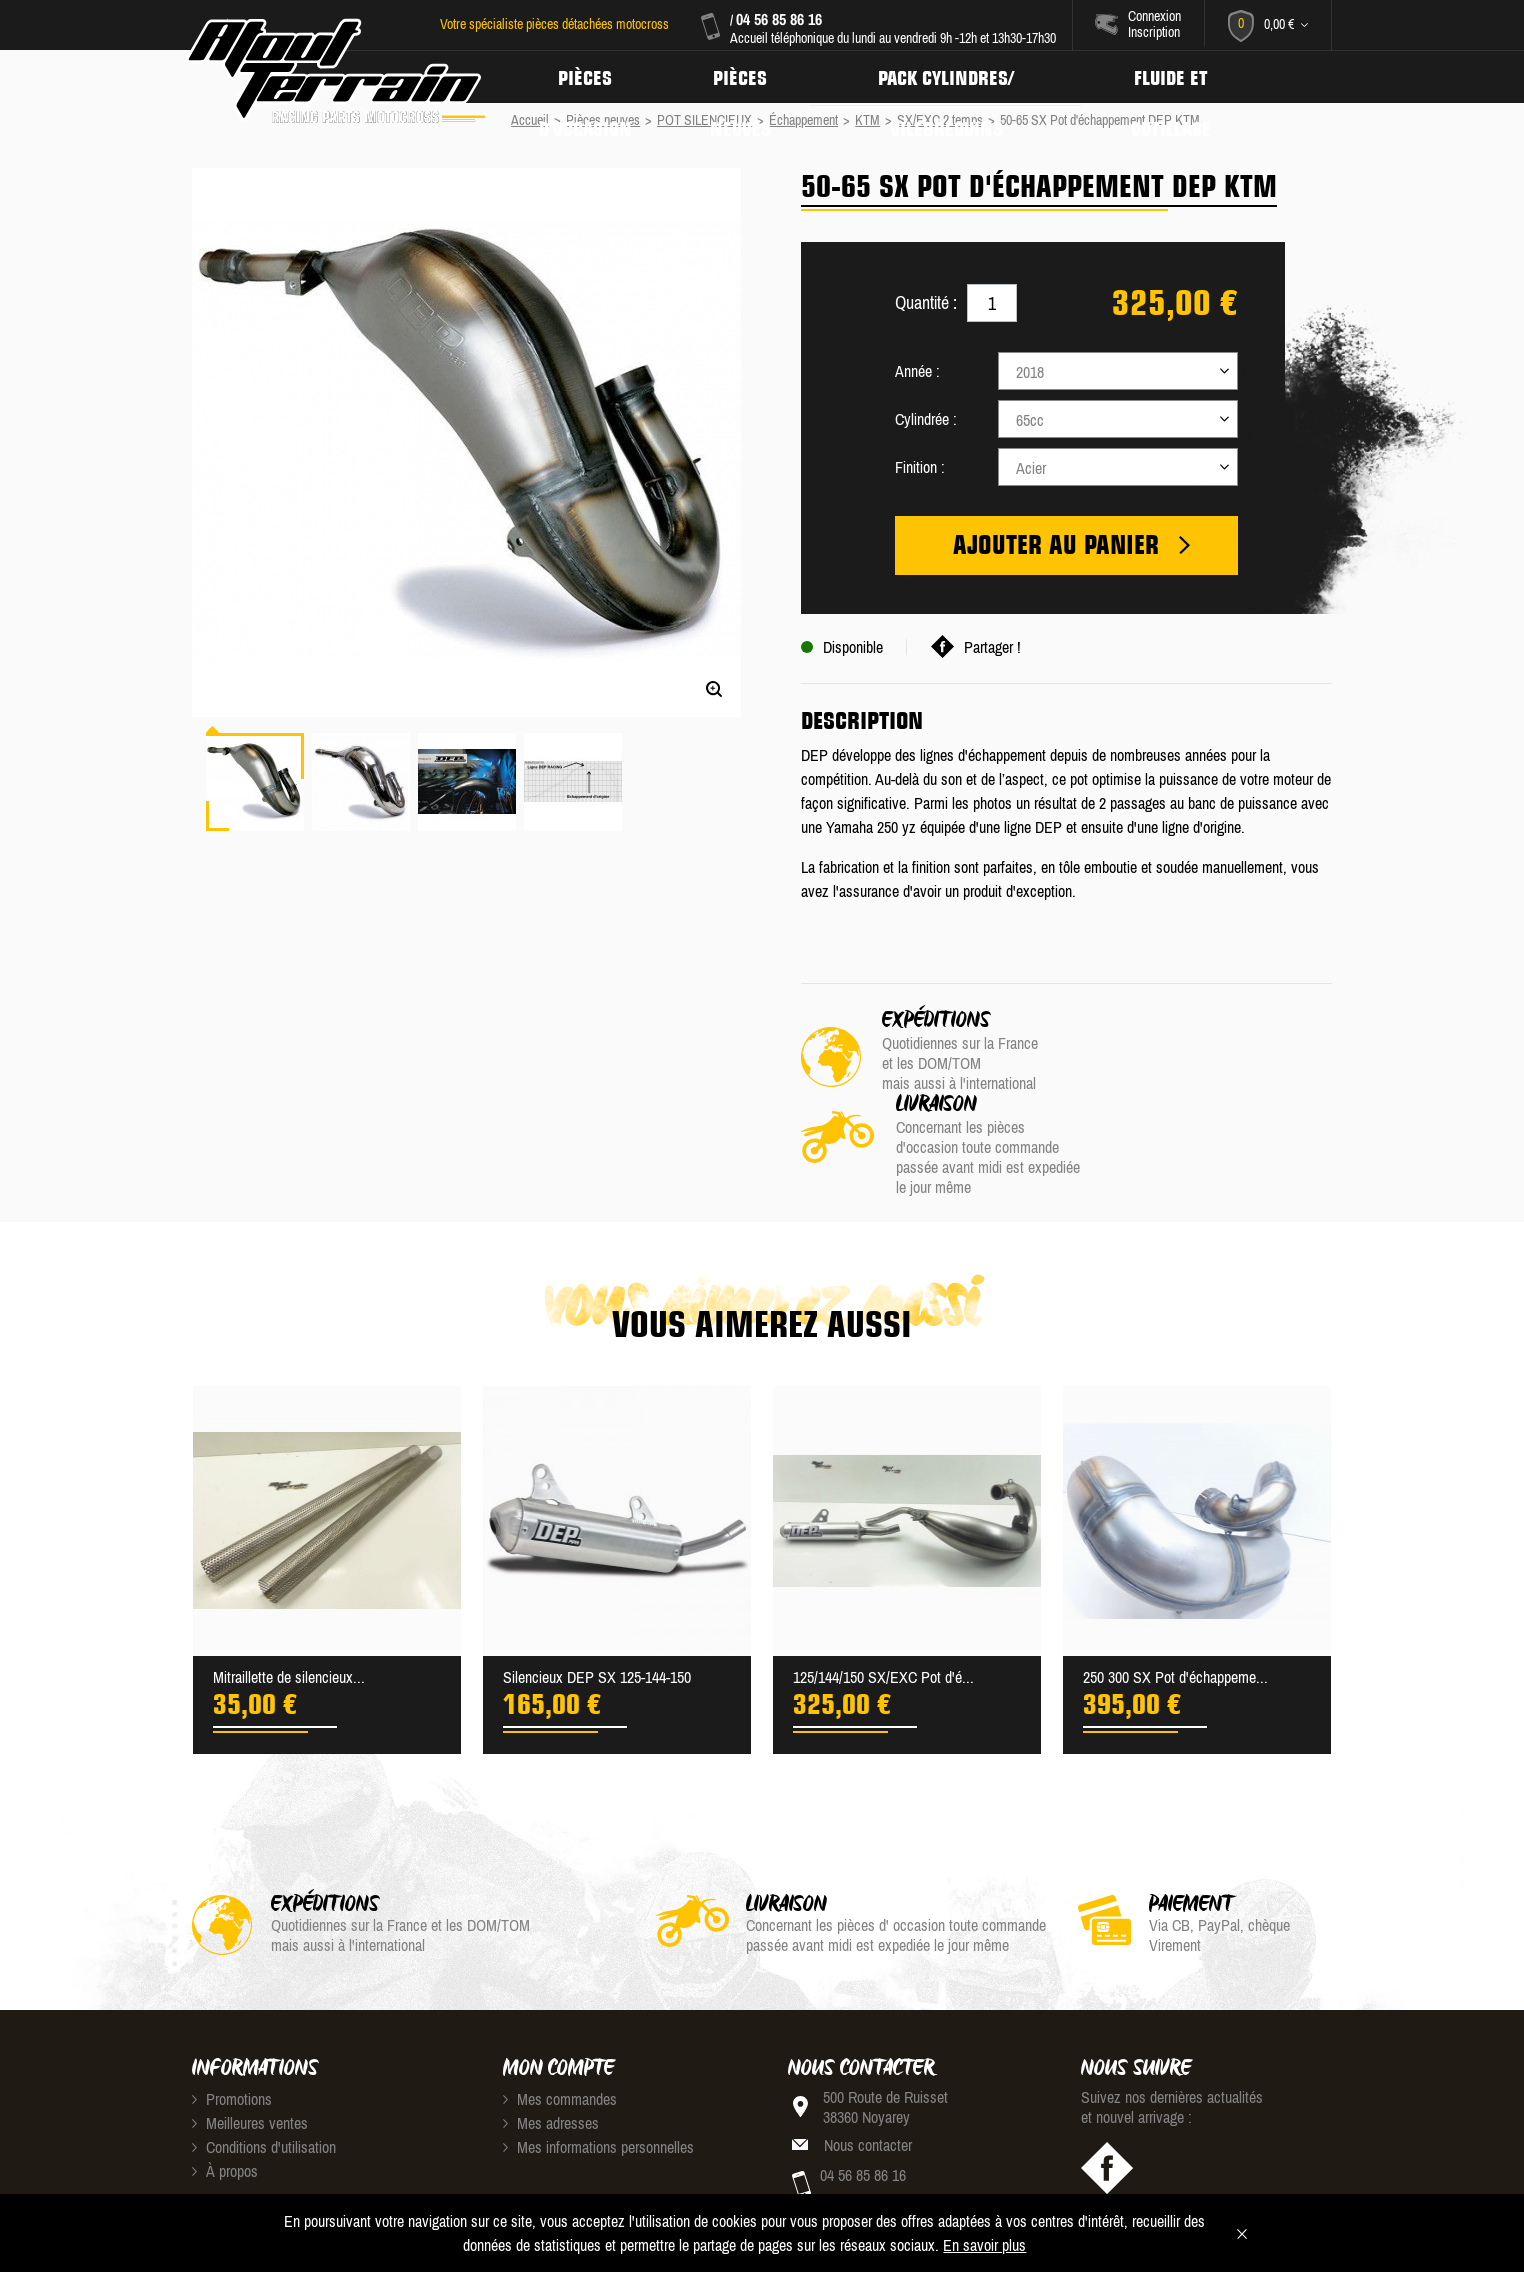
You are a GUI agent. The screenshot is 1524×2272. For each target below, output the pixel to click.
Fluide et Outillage (1182, 77)
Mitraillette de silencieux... (289, 1594)
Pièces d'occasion (587, 77)
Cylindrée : (926, 419)
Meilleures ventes (250, 2040)
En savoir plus (984, 2245)
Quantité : (926, 302)
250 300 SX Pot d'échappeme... (1175, 1594)
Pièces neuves (745, 77)
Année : (917, 371)
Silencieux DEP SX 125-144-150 (597, 1594)
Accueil (530, 120)
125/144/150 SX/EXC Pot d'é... (883, 1594)
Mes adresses (551, 2040)
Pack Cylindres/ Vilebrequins (954, 77)
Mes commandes (560, 2016)
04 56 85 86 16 (778, 19)
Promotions (232, 2016)
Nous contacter (868, 2062)
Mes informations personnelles (598, 2064)
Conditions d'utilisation (264, 2064)
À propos (225, 2088)
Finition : (920, 467)
